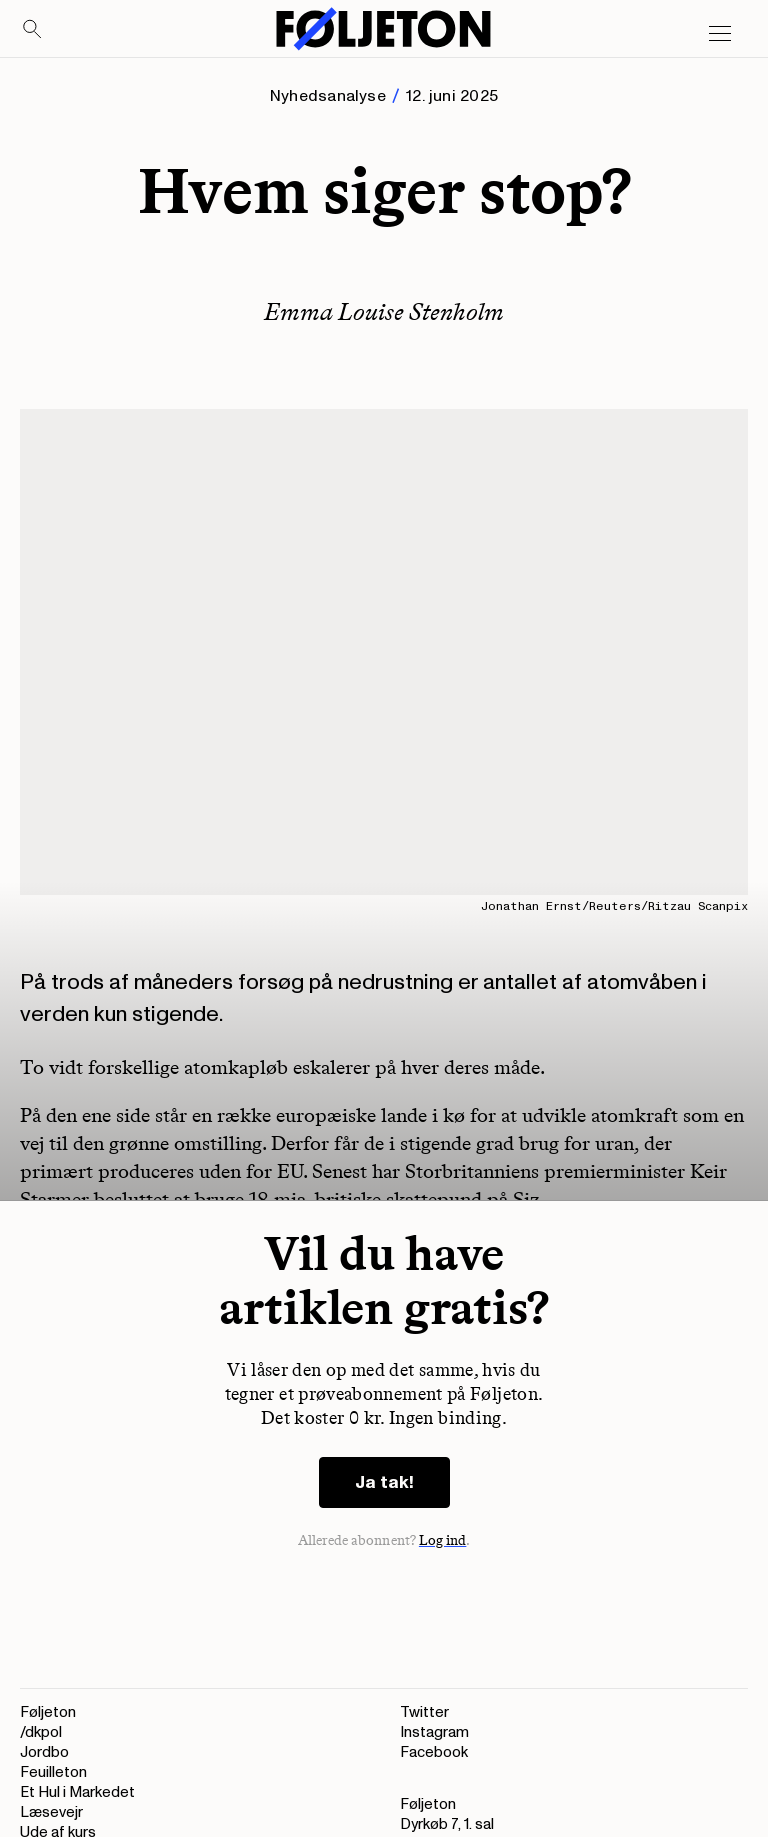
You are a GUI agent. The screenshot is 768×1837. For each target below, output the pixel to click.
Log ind (443, 1540)
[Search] (33, 30)
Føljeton (48, 1712)
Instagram (434, 1732)
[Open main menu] (720, 34)
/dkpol (41, 1732)
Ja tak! (384, 1482)
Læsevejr (51, 1812)
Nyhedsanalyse (328, 96)
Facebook (434, 1752)
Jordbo (44, 1752)
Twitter (424, 1712)
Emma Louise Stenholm (384, 311)
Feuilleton (53, 1772)
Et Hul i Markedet (77, 1792)
